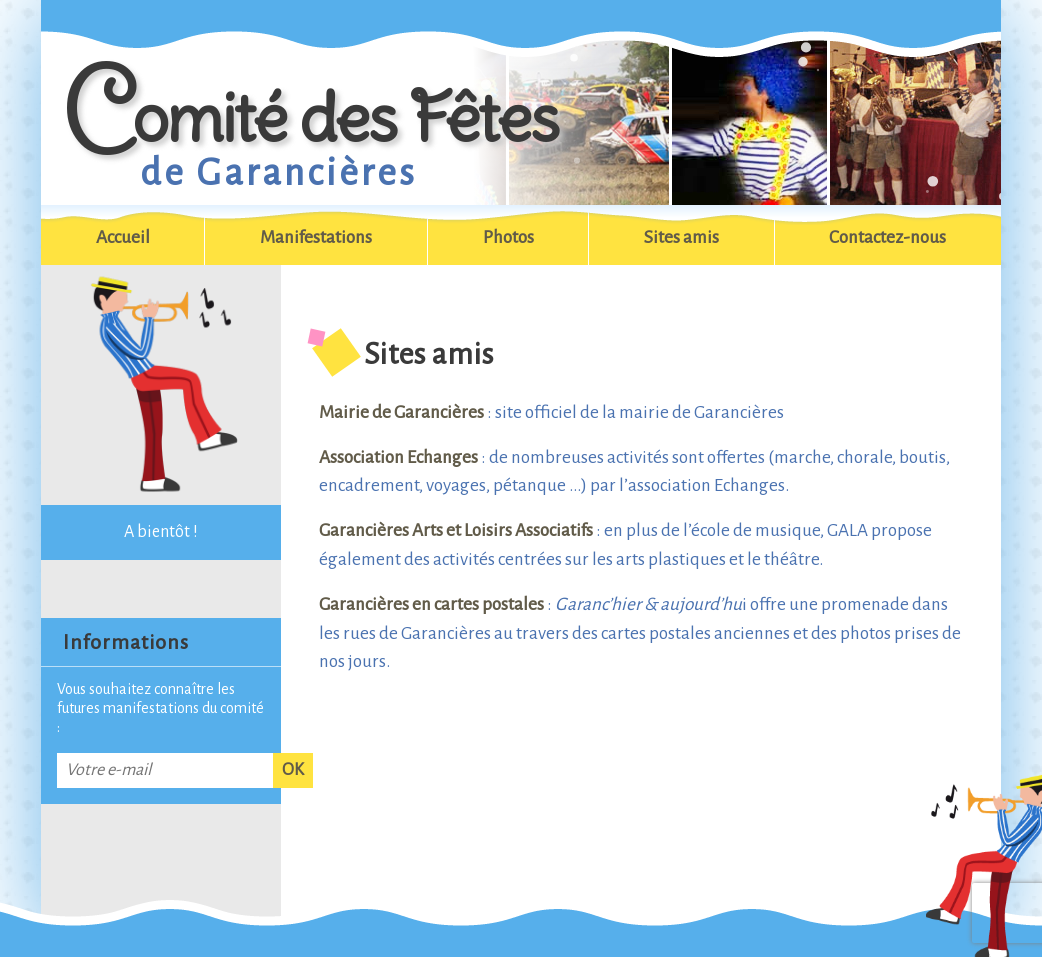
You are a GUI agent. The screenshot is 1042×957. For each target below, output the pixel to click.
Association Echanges (398, 457)
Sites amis (681, 237)
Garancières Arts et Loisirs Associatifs (456, 530)
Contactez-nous (887, 237)
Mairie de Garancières (401, 412)
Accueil (123, 237)
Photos (508, 237)
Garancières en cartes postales (431, 604)
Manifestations (316, 237)
